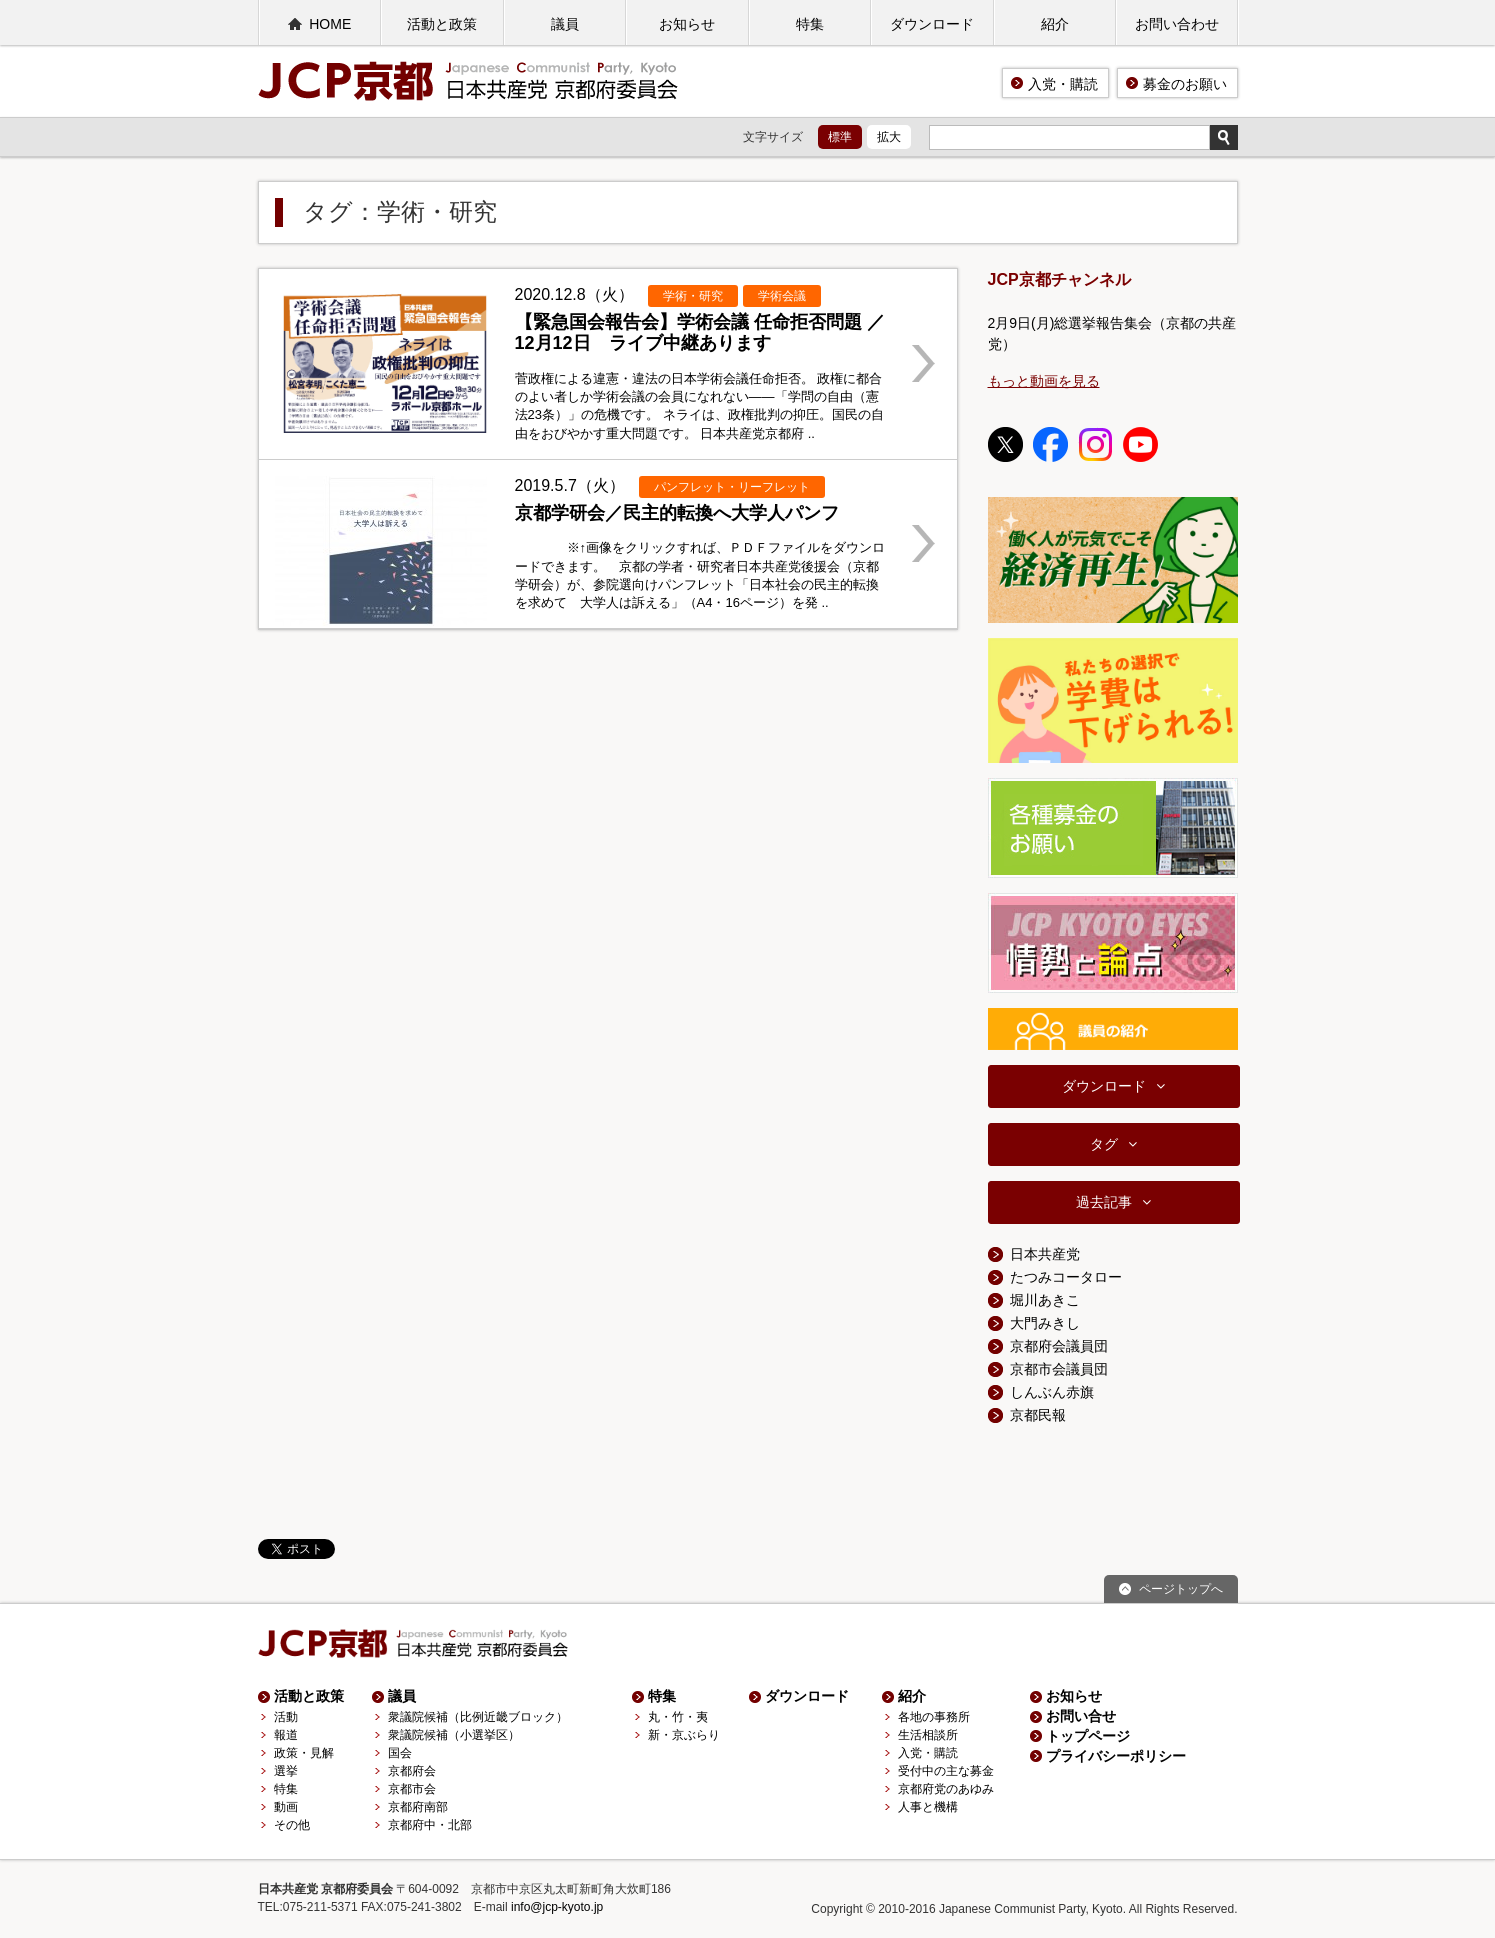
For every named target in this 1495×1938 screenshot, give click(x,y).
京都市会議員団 (1059, 1369)
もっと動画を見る (1044, 381)
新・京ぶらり (684, 1735)
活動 (286, 1717)
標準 (840, 137)
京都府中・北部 (430, 1825)
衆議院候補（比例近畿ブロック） (478, 1717)
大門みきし (1045, 1323)
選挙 (286, 1771)
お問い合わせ (1177, 24)
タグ (1104, 1144)
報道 (286, 1735)
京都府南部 (418, 1807)
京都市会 (412, 1789)
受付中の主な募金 (946, 1771)
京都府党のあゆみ (946, 1789)
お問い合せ (1081, 1716)
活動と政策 (442, 24)
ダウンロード (932, 24)
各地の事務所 (934, 1717)
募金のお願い (1185, 84)
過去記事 (1104, 1202)
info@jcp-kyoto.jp (557, 1907)
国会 (400, 1753)
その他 (292, 1825)
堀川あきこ (1045, 1300)
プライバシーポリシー (1116, 1756)
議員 (565, 24)
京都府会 (412, 1771)
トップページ (1088, 1736)
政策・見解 (304, 1753)
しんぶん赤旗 (1052, 1392)
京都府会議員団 (1059, 1346)
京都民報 (1038, 1415)
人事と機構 (928, 1807)
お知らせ (687, 24)
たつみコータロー (1066, 1277)
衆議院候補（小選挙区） (454, 1735)
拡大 (889, 137)
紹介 (1055, 24)
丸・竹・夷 (678, 1717)
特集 (810, 24)
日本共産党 (1045, 1254)
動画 (286, 1807)
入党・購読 (1063, 84)
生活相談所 (928, 1735)
